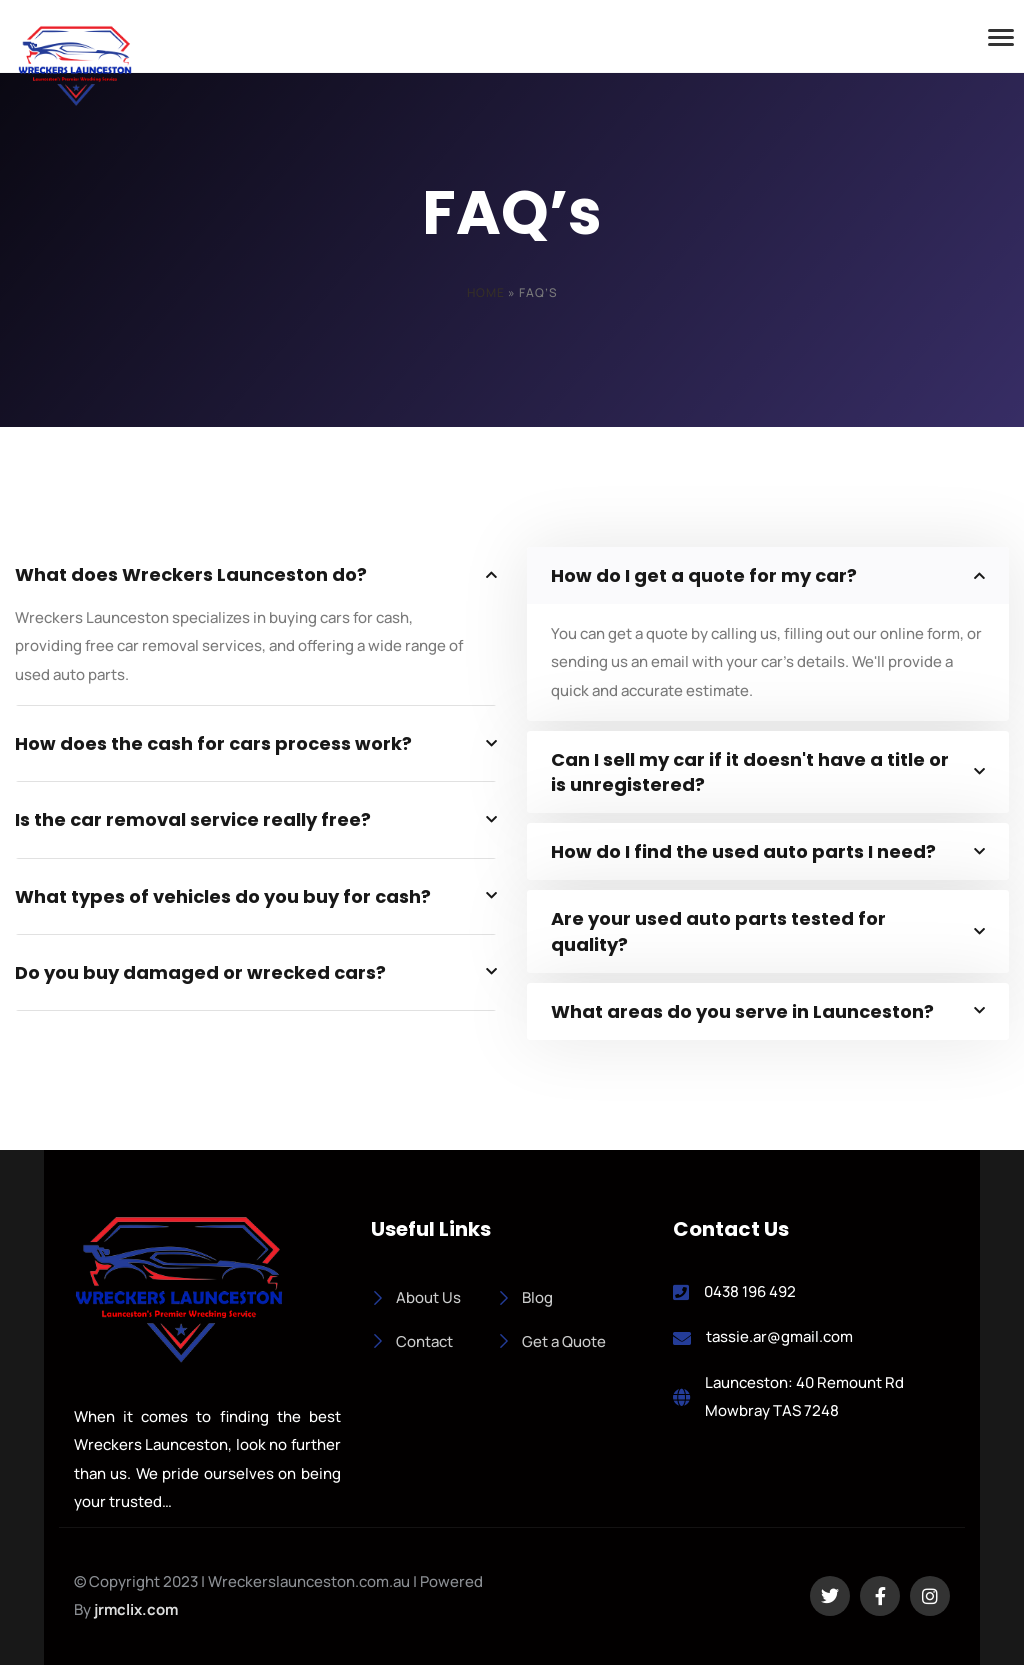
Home (486, 292)
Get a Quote (551, 1341)
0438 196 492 (750, 1291)
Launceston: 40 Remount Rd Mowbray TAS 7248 (804, 1397)
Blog (525, 1297)
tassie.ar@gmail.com (779, 1337)
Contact (412, 1341)
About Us (416, 1297)
